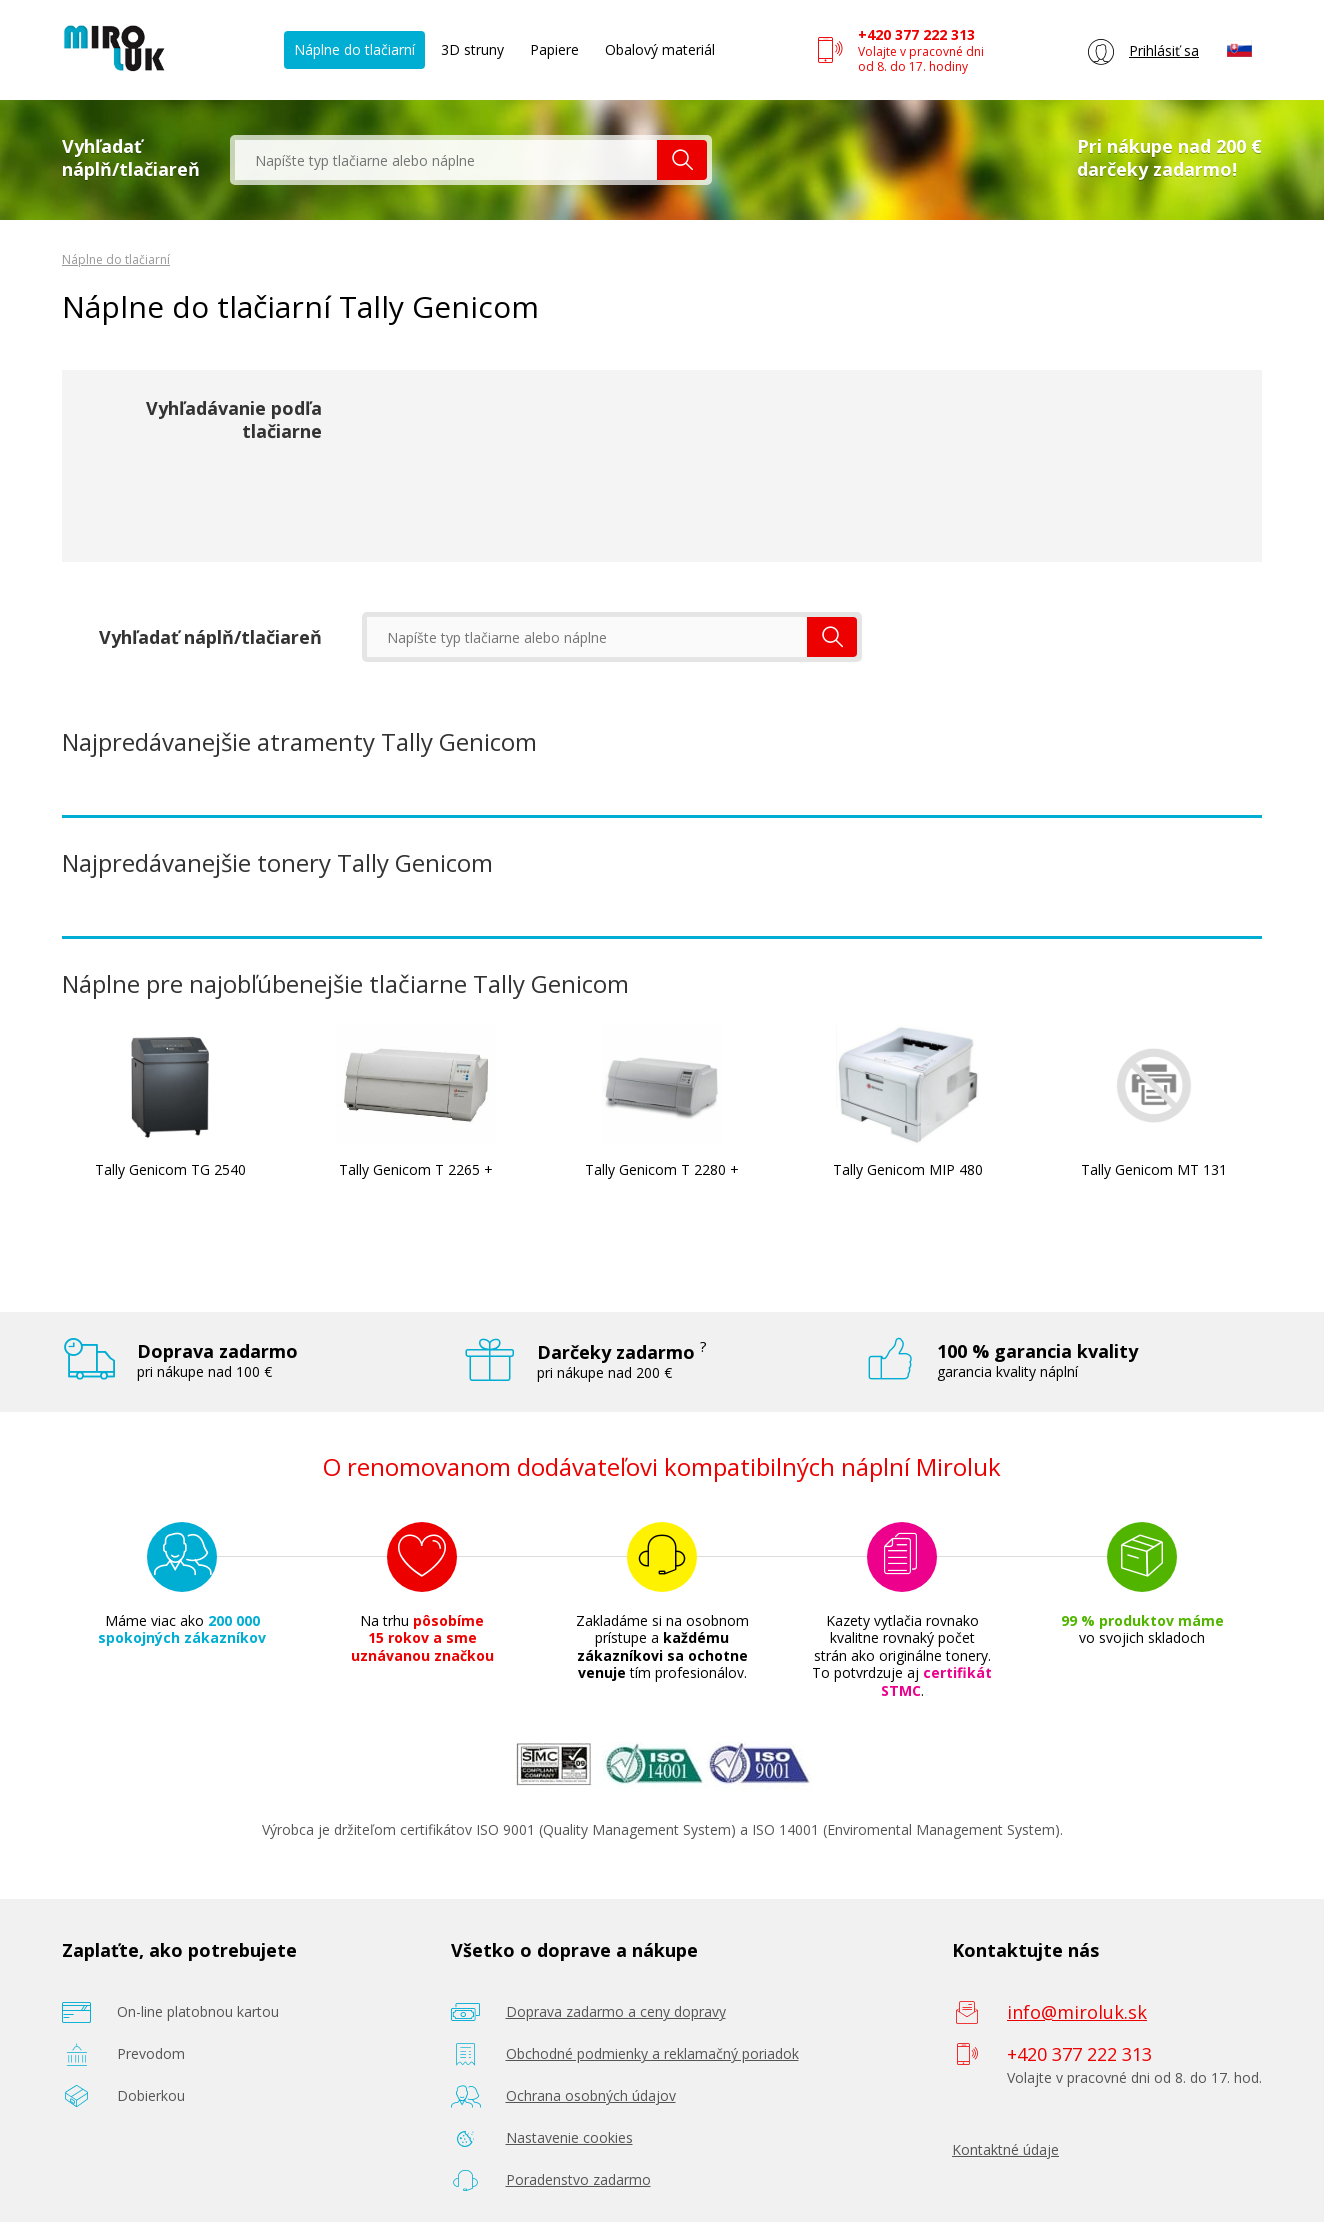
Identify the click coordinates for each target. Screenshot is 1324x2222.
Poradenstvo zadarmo (578, 2179)
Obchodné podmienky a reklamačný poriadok (652, 2053)
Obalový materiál (660, 49)
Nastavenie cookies (569, 2137)
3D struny (472, 49)
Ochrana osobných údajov (591, 2095)
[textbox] (446, 160)
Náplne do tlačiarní (354, 49)
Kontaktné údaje (1005, 2149)
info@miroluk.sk (1077, 2012)
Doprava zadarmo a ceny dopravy (616, 2011)
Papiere (554, 49)
